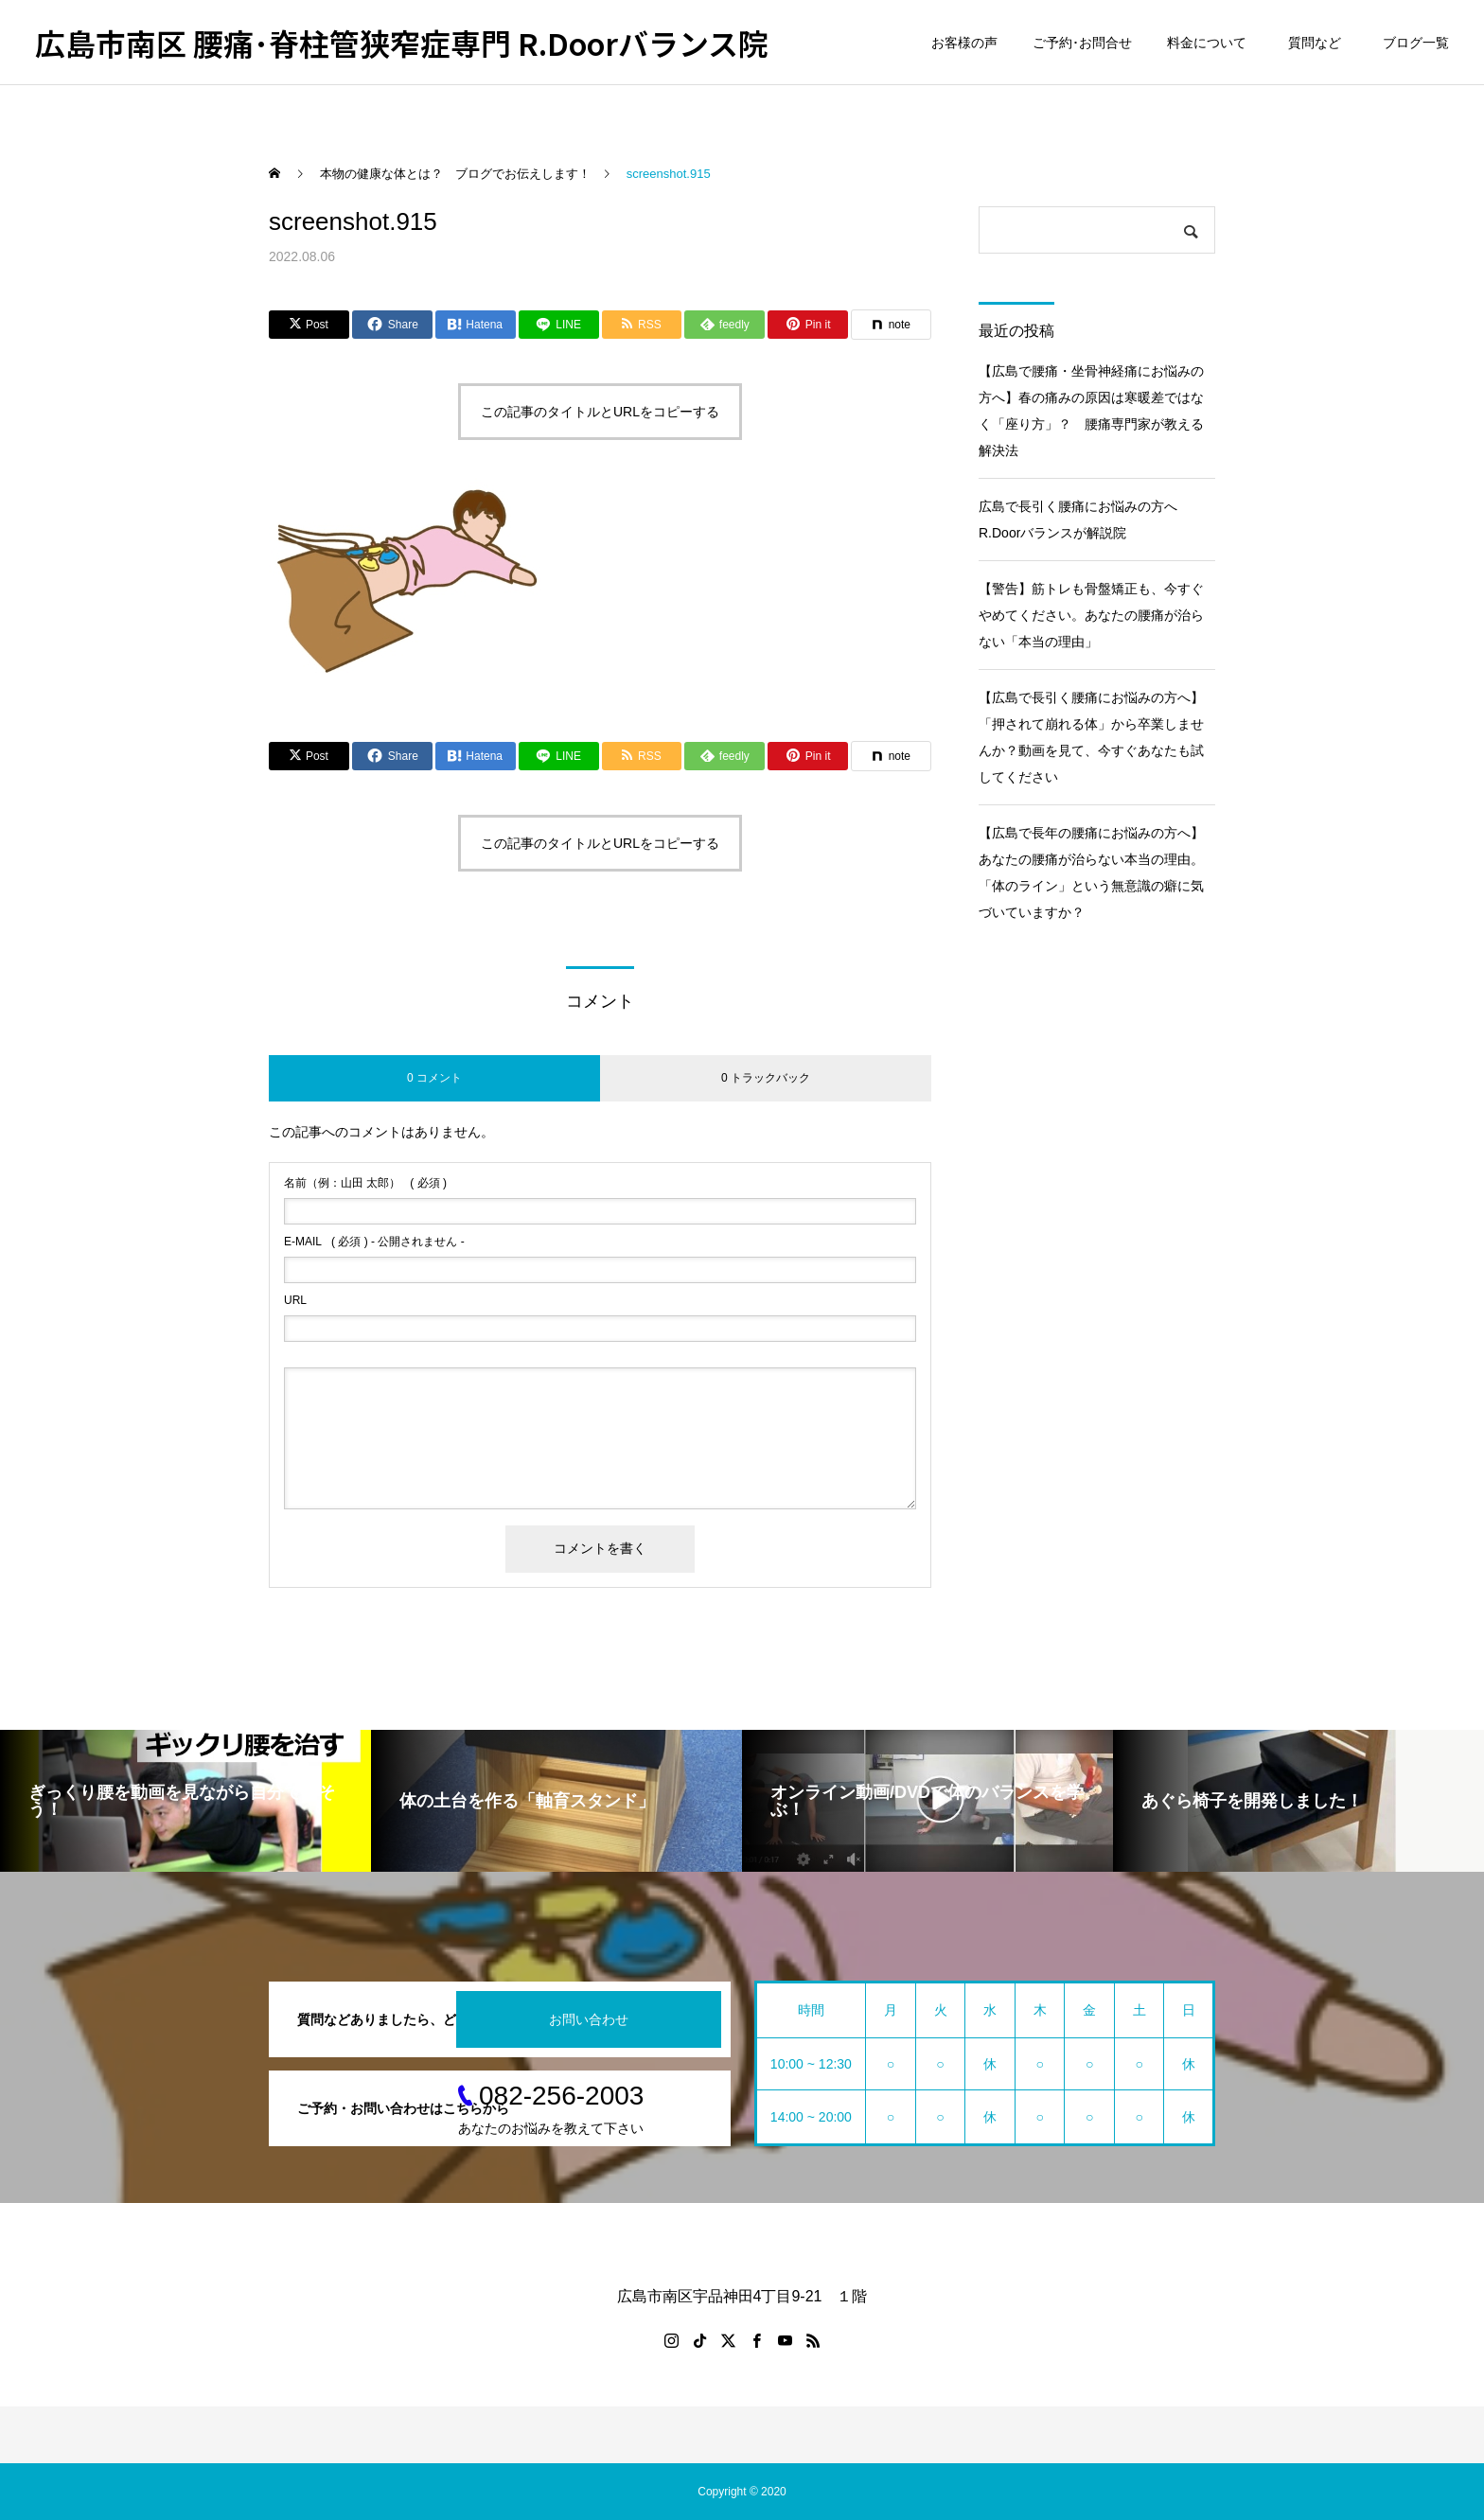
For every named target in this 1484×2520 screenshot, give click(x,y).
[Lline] (559, 324)
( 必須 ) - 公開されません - (374, 1241)
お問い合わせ (588, 2019)
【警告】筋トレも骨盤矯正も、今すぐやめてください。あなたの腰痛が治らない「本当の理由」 (1091, 615)
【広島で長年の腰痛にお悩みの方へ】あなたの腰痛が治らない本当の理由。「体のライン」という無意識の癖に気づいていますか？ (1091, 872)
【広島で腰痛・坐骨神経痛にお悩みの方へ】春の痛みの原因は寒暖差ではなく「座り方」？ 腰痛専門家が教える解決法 (1091, 410)
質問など (1318, 42)
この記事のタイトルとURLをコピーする (600, 411)
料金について (1206, 42)
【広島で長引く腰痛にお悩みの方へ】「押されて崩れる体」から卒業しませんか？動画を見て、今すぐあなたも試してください (1091, 737)
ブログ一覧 (1416, 42)
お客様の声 (964, 42)
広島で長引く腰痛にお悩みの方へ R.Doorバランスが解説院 (1085, 519)
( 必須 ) (365, 1183)
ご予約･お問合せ (1082, 42)
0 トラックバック (765, 1077)
